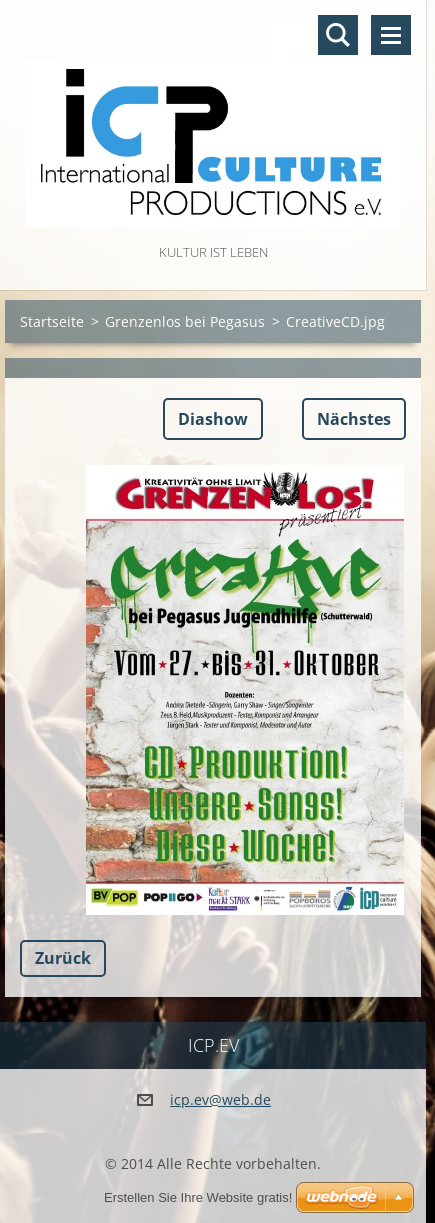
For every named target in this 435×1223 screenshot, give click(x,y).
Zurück (63, 958)
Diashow (213, 419)
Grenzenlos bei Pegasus (185, 321)
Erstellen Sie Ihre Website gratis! (198, 1197)
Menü (391, 35)
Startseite (52, 321)
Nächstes (354, 419)
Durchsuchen (338, 35)
